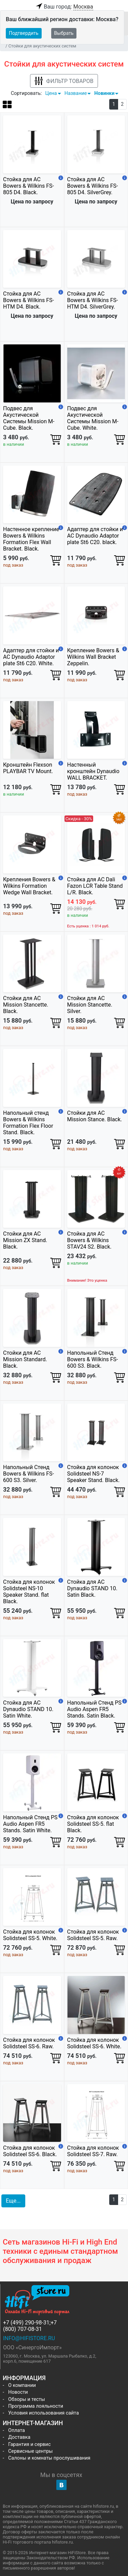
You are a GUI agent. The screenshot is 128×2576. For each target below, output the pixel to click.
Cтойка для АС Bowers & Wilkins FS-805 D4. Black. (28, 186)
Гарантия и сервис (29, 2444)
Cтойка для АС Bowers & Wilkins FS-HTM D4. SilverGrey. (92, 300)
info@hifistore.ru (29, 2338)
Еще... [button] (13, 2200)
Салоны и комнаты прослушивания (49, 2458)
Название (76, 93)
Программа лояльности (35, 2406)
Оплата (16, 2430)
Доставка (19, 2437)
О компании (22, 2385)
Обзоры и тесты (26, 2399)
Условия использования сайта (43, 2413)
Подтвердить (24, 33)
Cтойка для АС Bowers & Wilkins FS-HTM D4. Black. (28, 300)
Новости (18, 2392)
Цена (51, 93)
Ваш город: (64, 6)
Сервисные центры (30, 2451)
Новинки (104, 93)
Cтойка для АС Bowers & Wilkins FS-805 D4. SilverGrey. (92, 186)
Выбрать (64, 33)
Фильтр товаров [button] (63, 81)
